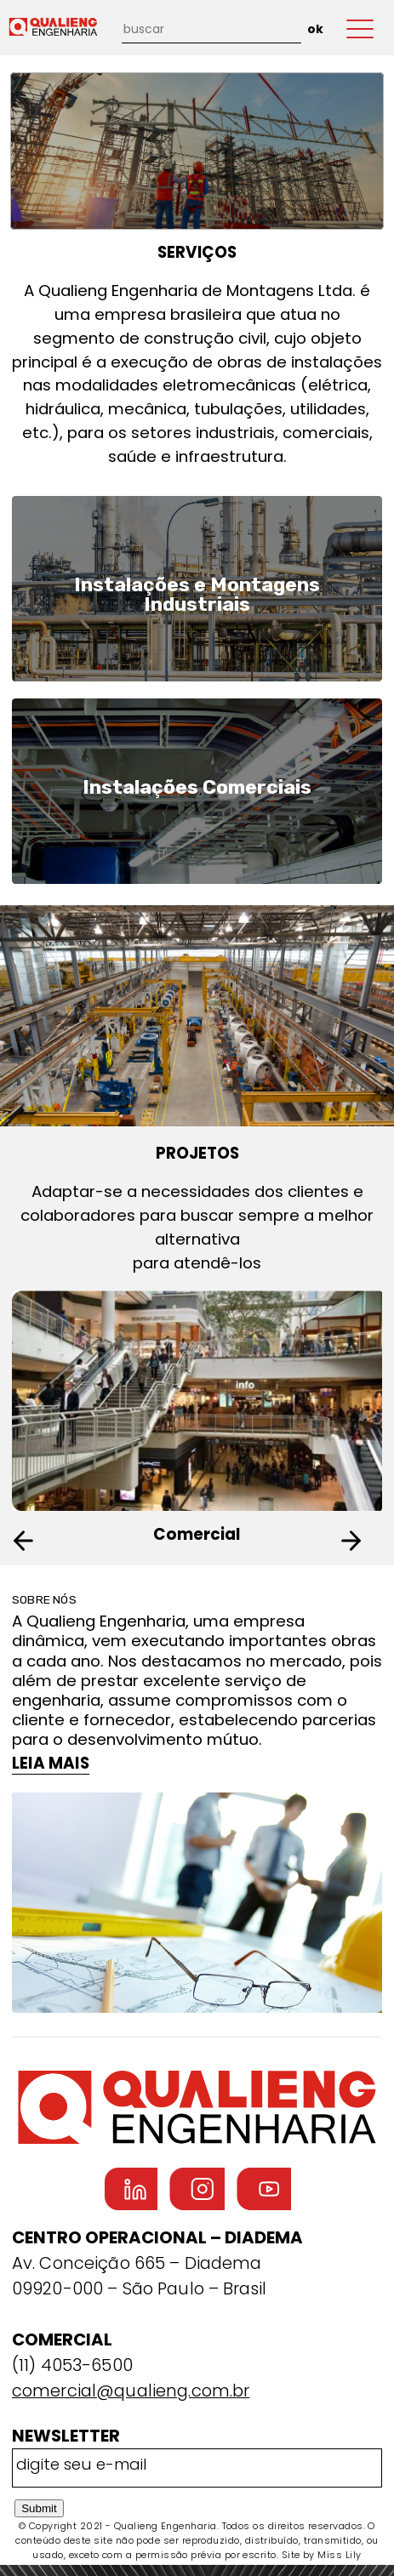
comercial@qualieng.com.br (130, 2390)
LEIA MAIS (50, 1763)
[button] (360, 1541)
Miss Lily (339, 2555)
